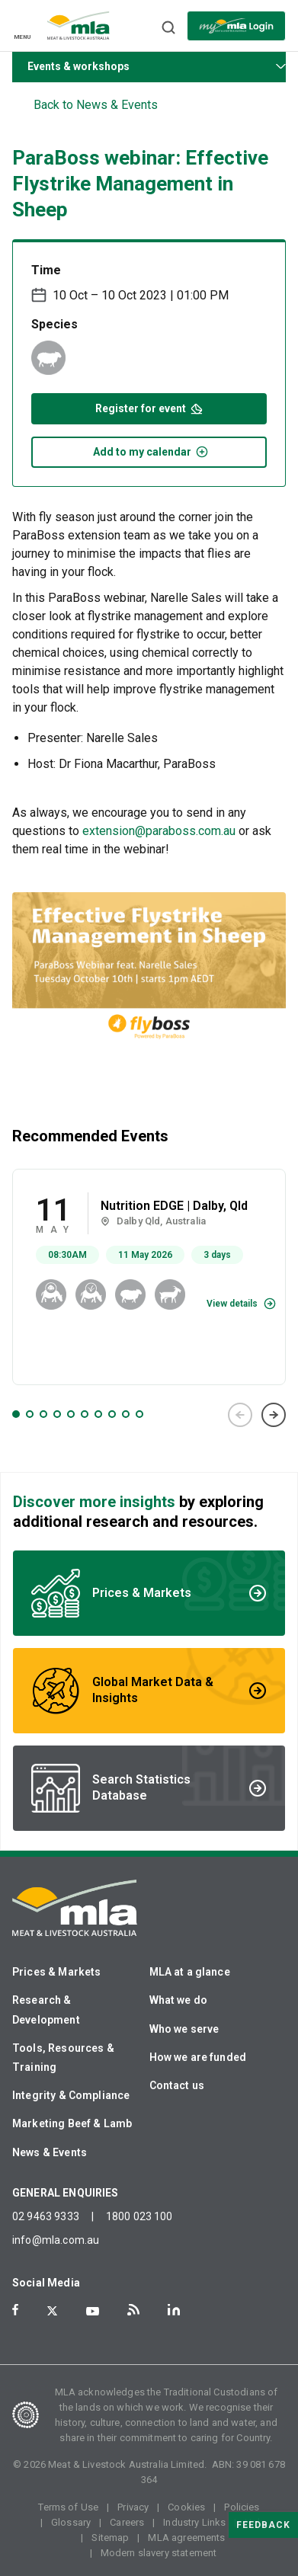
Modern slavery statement (159, 2552)
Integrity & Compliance (71, 2095)
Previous (240, 1415)
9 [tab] (126, 1414)
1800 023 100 (139, 2216)
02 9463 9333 (45, 2216)
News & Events (49, 2152)
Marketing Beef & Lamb (72, 2123)
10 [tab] (139, 1414)
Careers (127, 2522)
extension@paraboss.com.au (159, 831)
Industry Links (194, 2522)
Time (46, 270)
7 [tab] (98, 1414)
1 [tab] (16, 1414)
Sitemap (110, 2537)
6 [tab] (84, 1414)
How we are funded (198, 2057)
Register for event (149, 407)
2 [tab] (30, 1414)
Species (54, 324)
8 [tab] (112, 1414)
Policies (241, 2507)
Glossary (71, 2522)
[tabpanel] (149, 1277)
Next (273, 1415)
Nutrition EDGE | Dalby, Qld (174, 1205)
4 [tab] (57, 1414)
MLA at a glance (189, 1972)
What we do (178, 2000)
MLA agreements (186, 2537)
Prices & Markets (56, 1972)
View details (232, 1303)
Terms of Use (68, 2507)
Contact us (177, 2085)
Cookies (186, 2507)
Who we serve (184, 2029)
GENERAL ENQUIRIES (65, 2193)
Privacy (133, 2507)
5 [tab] (71, 1414)
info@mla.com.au (55, 2240)
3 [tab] (43, 1414)
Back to (96, 105)
